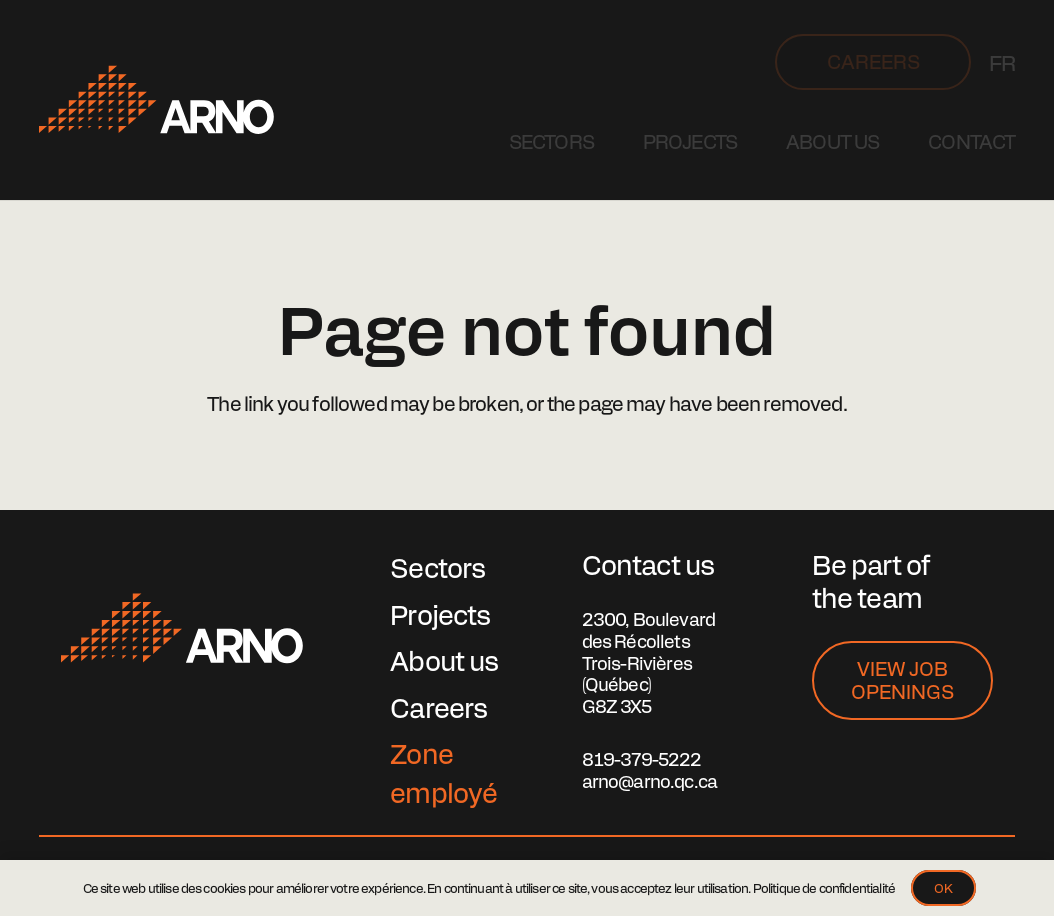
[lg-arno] (181, 628)
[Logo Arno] (156, 100)
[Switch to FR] (1002, 62)
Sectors (437, 566)
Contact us (648, 563)
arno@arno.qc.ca (649, 780)
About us (444, 659)
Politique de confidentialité (824, 887)
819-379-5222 (642, 758)
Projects (440, 613)
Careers (438, 706)
